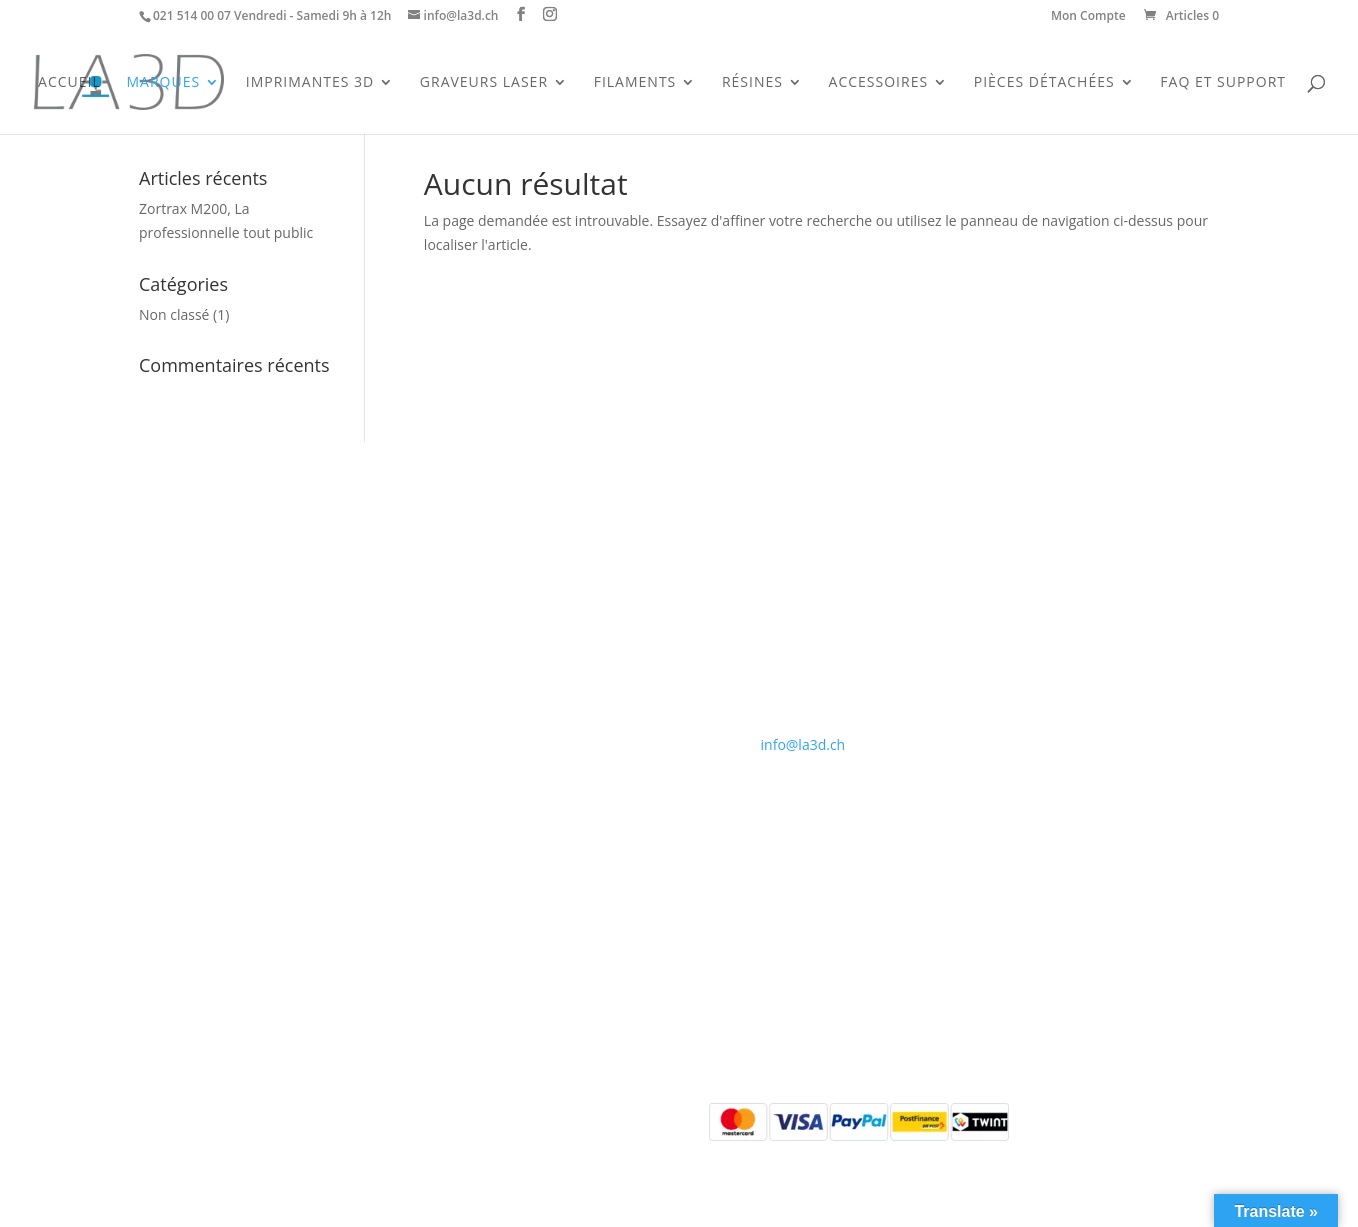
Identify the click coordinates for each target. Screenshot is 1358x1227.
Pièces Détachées (1044, 83)
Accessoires (879, 83)
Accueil (69, 83)
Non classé (174, 314)
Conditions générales (499, 658)
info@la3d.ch (803, 744)
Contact (456, 634)
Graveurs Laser (484, 83)
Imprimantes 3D (310, 83)
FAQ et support (1223, 83)
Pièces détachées (195, 706)
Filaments (635, 83)
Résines (752, 83)
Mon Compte (1088, 17)
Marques (163, 83)
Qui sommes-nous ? (495, 611)
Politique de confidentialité (518, 682)
